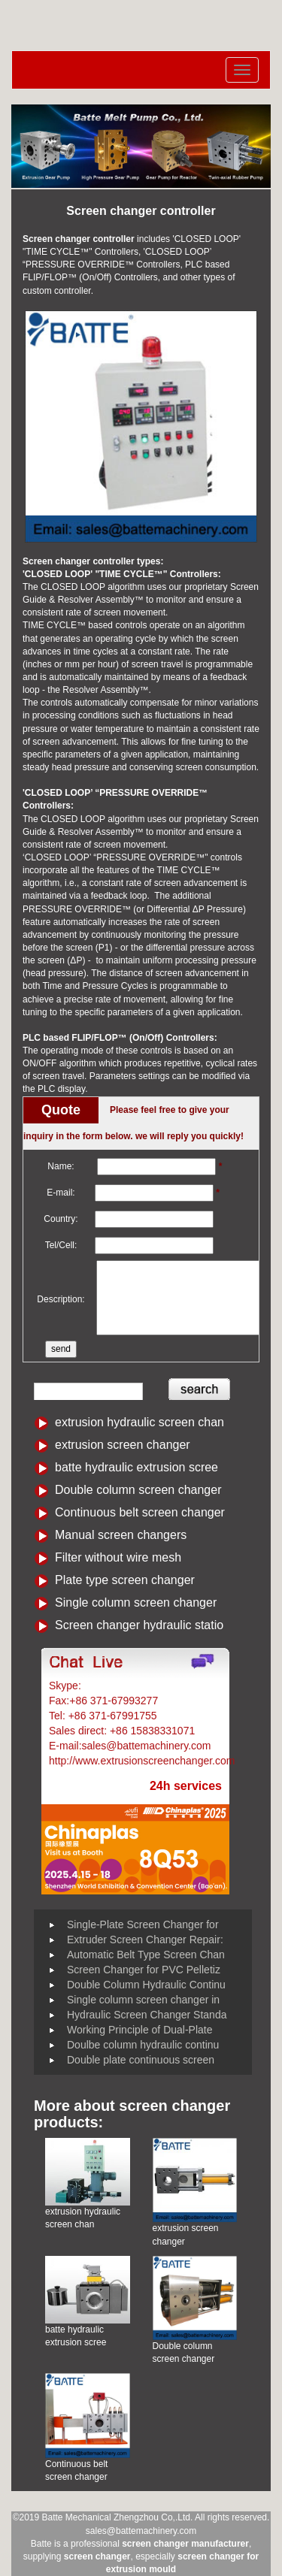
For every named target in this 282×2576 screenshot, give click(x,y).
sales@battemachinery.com (141, 2531)
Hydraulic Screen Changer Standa (146, 2015)
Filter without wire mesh (118, 1557)
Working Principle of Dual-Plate (140, 2030)
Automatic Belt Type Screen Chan (146, 1955)
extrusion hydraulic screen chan (139, 1422)
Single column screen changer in (143, 2000)
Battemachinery (120, 1686)
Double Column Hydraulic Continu (146, 1985)
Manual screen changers (120, 1534)
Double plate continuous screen (140, 2060)
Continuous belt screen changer (140, 1512)
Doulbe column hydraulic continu (143, 2045)
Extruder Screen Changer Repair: (145, 1940)
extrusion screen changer (122, 1444)
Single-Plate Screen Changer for (143, 1924)
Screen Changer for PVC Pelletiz (143, 1970)
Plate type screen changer (125, 1580)
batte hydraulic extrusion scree (136, 1467)
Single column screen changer (136, 1602)
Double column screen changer (138, 1489)
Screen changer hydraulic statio (139, 1625)
